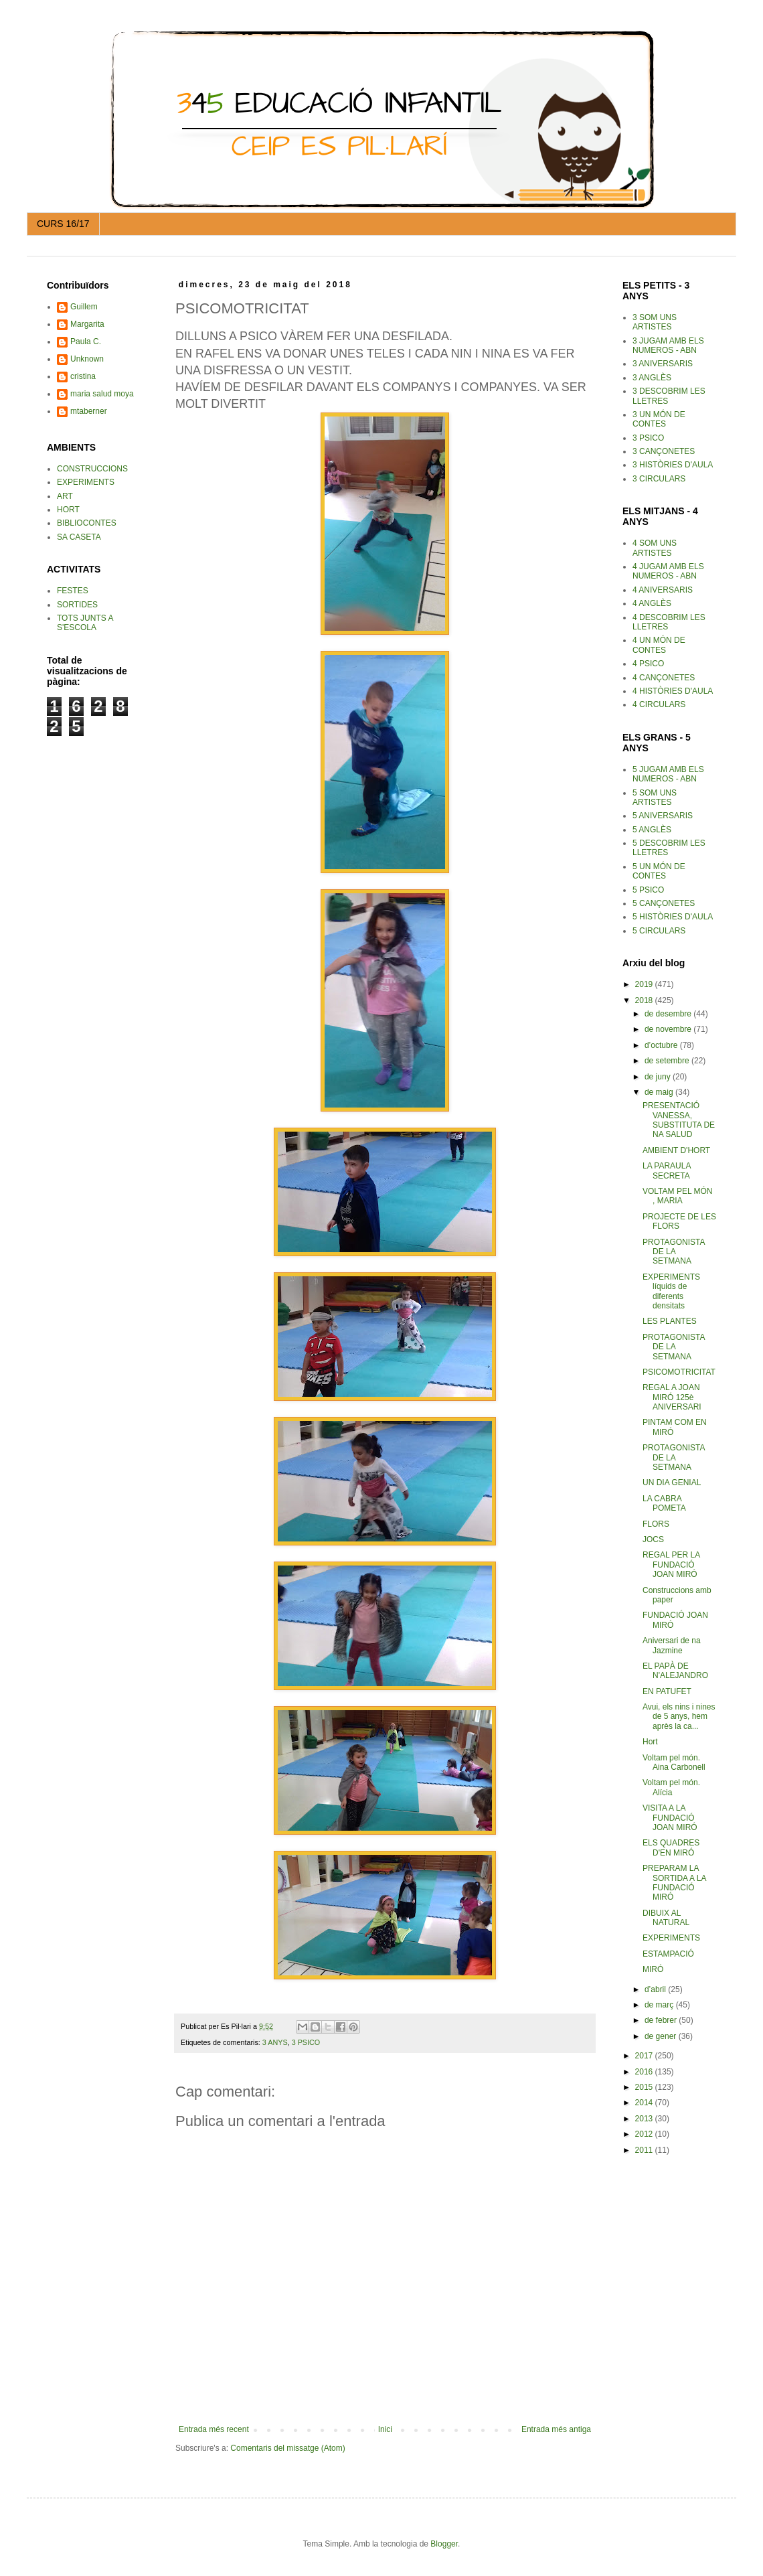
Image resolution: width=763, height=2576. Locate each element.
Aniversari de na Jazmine (672, 1645)
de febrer (662, 2020)
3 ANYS (275, 2042)
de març (660, 2005)
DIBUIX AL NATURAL (666, 1917)
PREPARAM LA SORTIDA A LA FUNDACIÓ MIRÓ (674, 1883)
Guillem (84, 306)
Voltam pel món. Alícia (671, 1787)
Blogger (444, 2544)
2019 (645, 984)
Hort (650, 1741)
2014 (645, 2102)
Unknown (87, 359)
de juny (659, 1076)
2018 (645, 1000)
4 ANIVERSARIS (662, 590)
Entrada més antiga (556, 2429)
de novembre (669, 1029)
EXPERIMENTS (671, 1938)
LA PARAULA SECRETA (667, 1170)
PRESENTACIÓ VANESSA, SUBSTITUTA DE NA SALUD (679, 1120)
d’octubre (662, 1045)
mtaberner (88, 411)
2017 (645, 2055)
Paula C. (85, 341)
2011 (645, 2150)
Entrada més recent (214, 2429)
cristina (83, 376)
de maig (660, 1092)
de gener (662, 2036)
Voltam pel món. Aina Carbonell (674, 1762)
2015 (645, 2087)
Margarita (87, 324)
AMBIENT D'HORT (676, 1150)
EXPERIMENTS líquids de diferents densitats (671, 1291)
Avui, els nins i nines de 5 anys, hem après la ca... (679, 1716)
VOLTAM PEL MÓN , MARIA (677, 1196)
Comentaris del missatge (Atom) (287, 2448)
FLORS (656, 1524)
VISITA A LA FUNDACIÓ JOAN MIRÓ (670, 1817)
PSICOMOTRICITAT (679, 1372)
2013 (645, 2118)
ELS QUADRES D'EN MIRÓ (671, 1847)
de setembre (668, 1060)
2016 (645, 2071)
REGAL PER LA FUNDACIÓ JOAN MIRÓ (671, 1564)
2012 (645, 2134)
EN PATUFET (667, 1691)
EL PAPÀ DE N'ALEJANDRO (675, 1670)
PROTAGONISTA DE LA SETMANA (674, 1251)
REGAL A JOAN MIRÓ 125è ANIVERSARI (672, 1397)
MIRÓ (653, 1969)
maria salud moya (102, 393)
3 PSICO (306, 2042)
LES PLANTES (670, 1321)
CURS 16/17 (63, 223)
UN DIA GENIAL (672, 1482)
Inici (385, 2429)
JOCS (653, 1539)
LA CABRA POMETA (664, 1503)
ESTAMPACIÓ (668, 1954)
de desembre (669, 1013)
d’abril (656, 1989)
